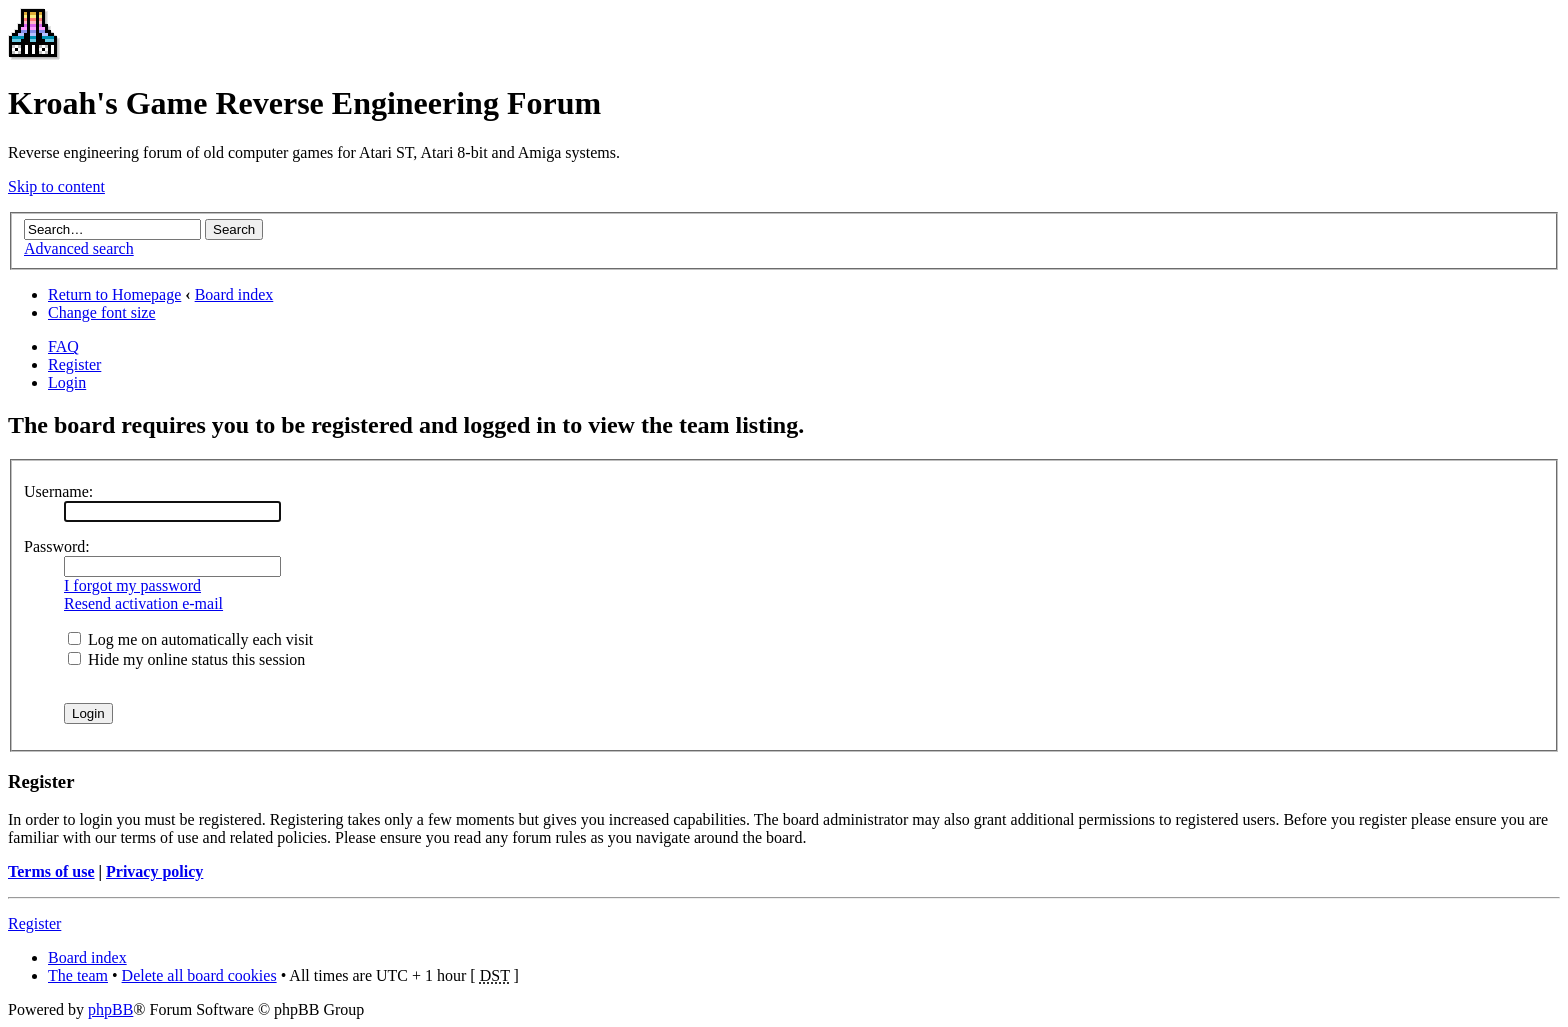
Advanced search (79, 248)
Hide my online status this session (186, 659)
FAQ (63, 346)
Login (67, 382)
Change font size (102, 312)
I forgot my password (132, 585)
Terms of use (51, 871)
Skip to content (56, 186)
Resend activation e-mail (143, 603)
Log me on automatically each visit (190, 639)
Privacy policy (154, 871)
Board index (234, 294)
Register (74, 364)
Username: (58, 491)
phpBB (110, 1009)
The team (78, 975)
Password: (57, 546)
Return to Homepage (114, 294)
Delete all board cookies (199, 975)
